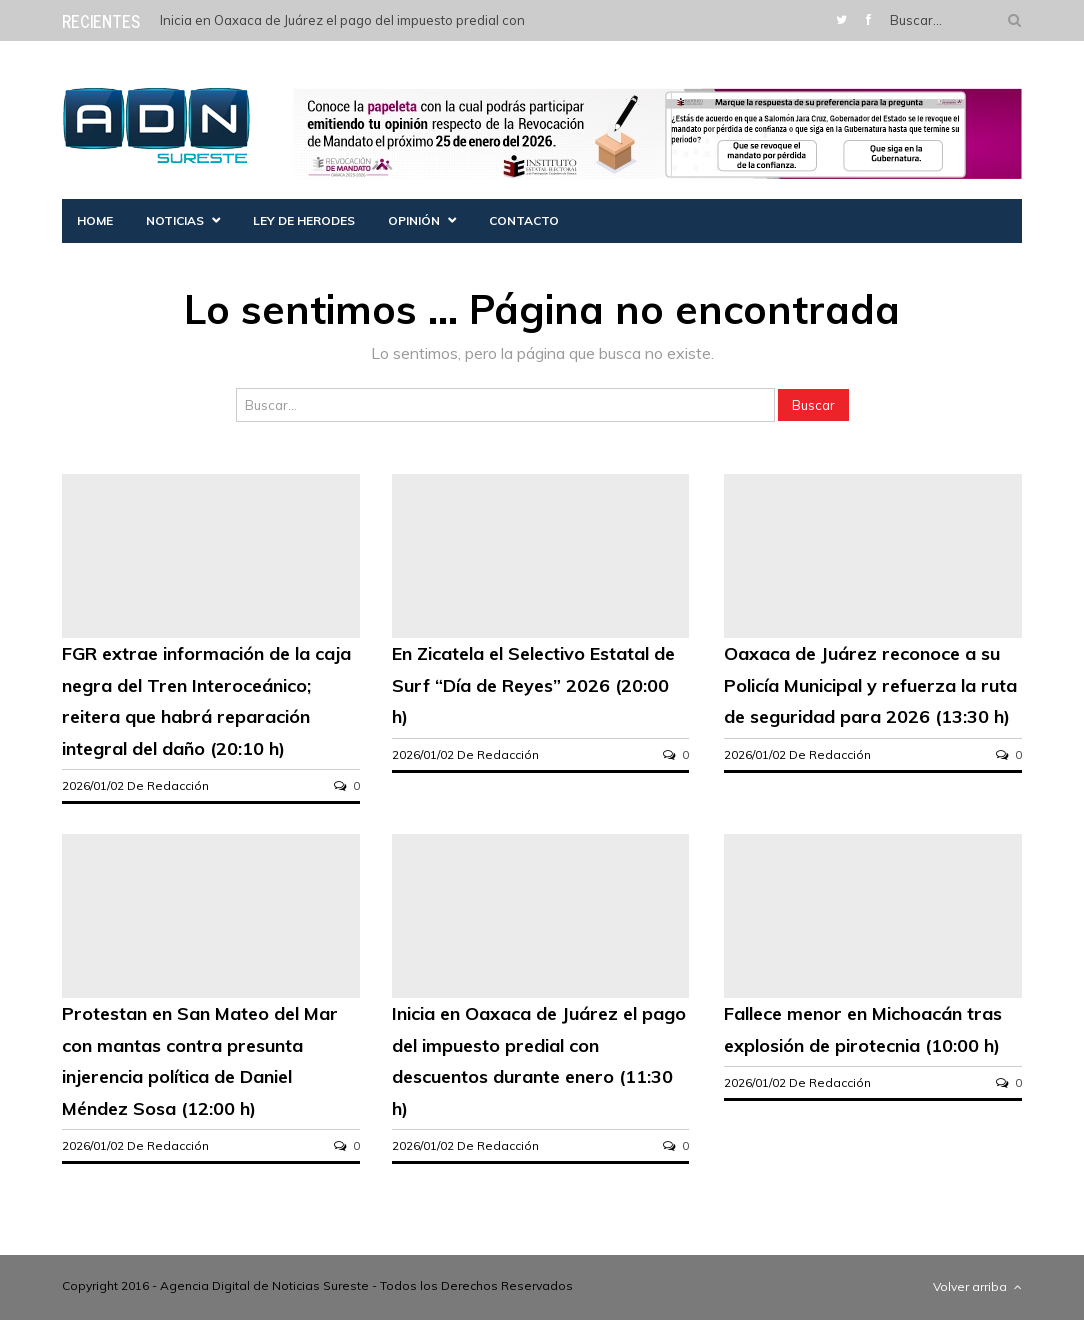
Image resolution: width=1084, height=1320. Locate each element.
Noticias (175, 220)
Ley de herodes (304, 220)
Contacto (524, 220)
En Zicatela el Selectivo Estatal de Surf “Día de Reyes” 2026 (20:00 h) (533, 685)
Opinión (414, 220)
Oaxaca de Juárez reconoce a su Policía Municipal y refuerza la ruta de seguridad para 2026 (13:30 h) (870, 685)
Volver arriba (977, 1286)
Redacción (178, 785)
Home (95, 220)
